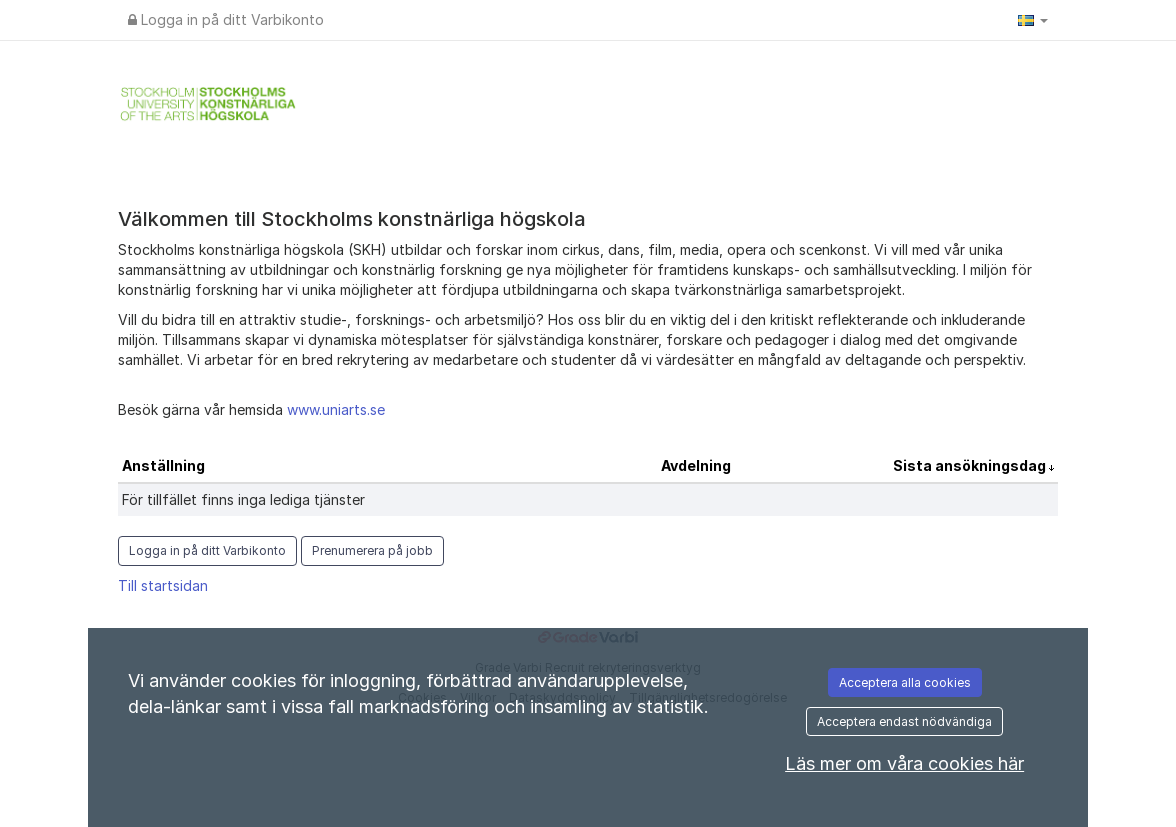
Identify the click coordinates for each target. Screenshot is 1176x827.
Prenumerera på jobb (372, 550)
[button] (1033, 20)
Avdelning (696, 465)
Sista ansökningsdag (971, 465)
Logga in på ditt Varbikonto (226, 19)
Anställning (163, 465)
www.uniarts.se (336, 409)
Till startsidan (163, 585)
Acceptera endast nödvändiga (904, 721)
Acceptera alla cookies (905, 682)
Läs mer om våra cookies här (904, 763)
